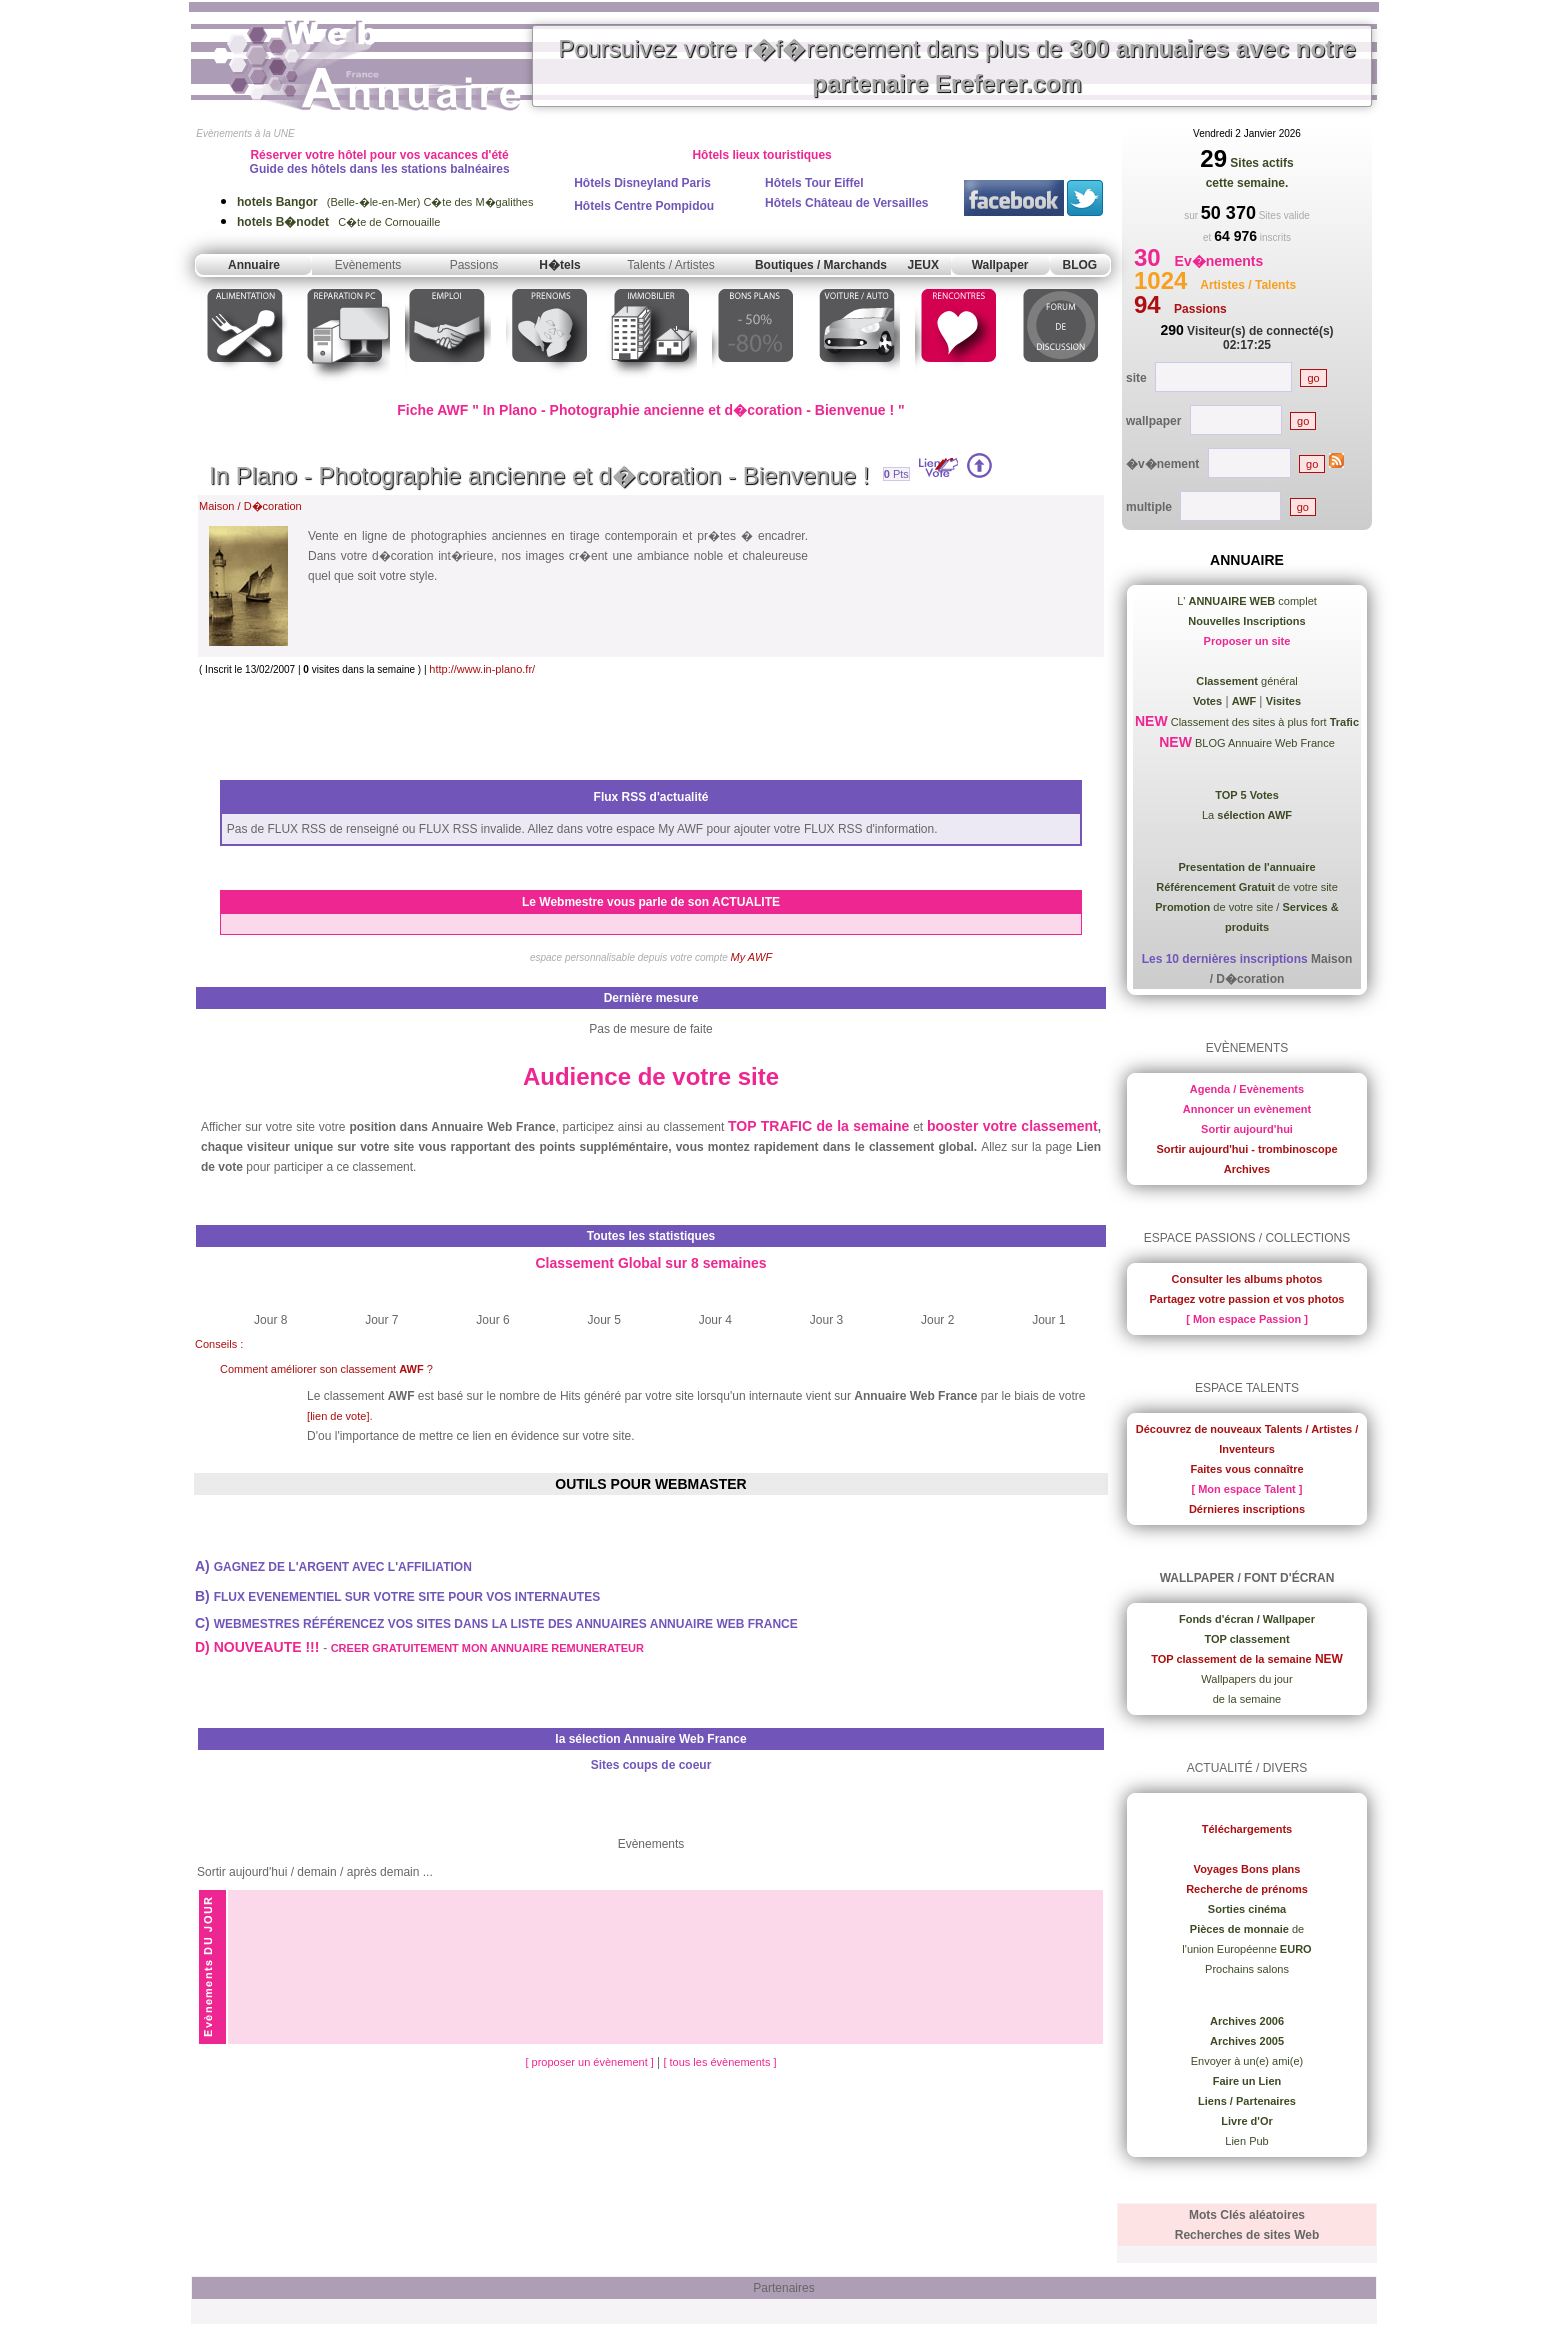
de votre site (1247, 887)
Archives (1247, 1169)
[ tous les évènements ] (719, 2062)
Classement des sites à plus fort (1263, 722)
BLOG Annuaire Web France (1263, 743)
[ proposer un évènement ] (590, 2062)
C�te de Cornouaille (338, 222)
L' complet (1247, 601)
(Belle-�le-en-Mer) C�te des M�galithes (385, 202)
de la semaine (1247, 1699)
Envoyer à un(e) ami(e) (1247, 2061)
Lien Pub (1246, 2141)
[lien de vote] (338, 1416)
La (1247, 815)
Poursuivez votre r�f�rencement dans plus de (957, 66)
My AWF (752, 957)
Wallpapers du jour (1246, 1679)
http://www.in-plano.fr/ (482, 669)
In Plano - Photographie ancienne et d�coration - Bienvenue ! (539, 475)
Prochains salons (1247, 1969)
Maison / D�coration (250, 506)
